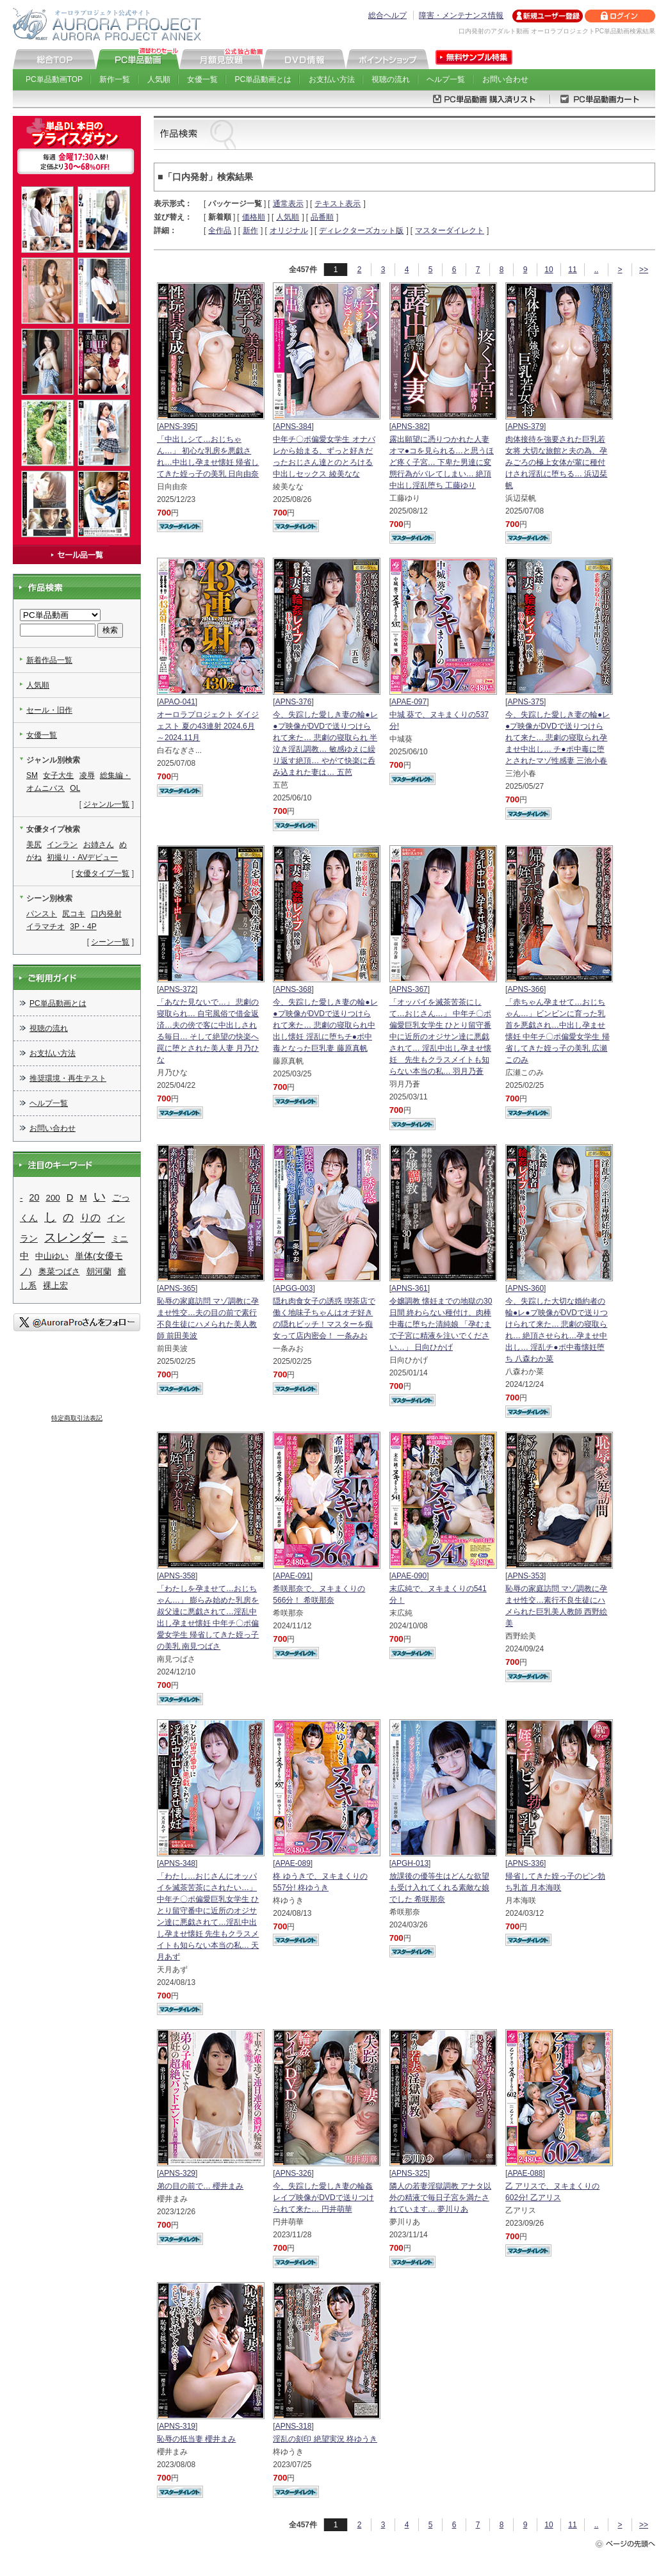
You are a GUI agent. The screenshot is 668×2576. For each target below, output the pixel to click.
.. (596, 269)
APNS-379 (525, 426)
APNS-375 (525, 701)
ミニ (119, 1238)
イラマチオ (45, 926)
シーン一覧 (110, 941)
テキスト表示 (337, 203)
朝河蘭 (98, 1271)
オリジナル (289, 230)
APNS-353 (525, 1575)
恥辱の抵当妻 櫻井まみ (196, 2438)
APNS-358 (177, 1575)
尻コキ (73, 913)
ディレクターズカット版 (361, 230)
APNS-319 (177, 2426)
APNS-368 (293, 989)
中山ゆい (52, 1256)
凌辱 (87, 775)
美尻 (34, 844)
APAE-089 (293, 1863)
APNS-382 (409, 426)
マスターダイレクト (449, 230)
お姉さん (98, 844)
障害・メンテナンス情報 (461, 15)
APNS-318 (293, 2426)
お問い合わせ (505, 79)
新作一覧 (114, 79)
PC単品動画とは (263, 79)
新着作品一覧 (49, 660)
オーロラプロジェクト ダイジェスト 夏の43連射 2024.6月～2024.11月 (208, 726)
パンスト (41, 913)
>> (643, 269)
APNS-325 (409, 2173)
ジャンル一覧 (106, 804)
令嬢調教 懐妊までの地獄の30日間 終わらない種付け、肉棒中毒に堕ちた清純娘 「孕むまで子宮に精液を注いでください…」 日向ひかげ (441, 1324)
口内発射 (106, 913)
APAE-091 (293, 1575)
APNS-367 (409, 989)
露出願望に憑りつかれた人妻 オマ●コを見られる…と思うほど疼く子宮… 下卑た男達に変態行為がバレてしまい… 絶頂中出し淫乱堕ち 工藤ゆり (441, 462)
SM (32, 775)
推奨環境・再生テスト (67, 1078)
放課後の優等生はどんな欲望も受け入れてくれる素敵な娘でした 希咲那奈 (439, 1888)
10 (548, 269)
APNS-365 (177, 1288)
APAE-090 (409, 1575)
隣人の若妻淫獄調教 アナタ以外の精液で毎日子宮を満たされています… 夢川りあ (440, 2198)
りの (90, 1217)
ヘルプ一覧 (446, 79)
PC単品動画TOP (54, 79)
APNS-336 (525, 1863)
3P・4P (83, 926)
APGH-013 (409, 1863)
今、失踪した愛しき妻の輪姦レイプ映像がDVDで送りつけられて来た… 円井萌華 (323, 2198)
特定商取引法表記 (76, 1418)
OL (75, 788)
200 (52, 1198)
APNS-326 (293, 2173)
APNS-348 (177, 1863)
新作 (250, 230)
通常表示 (288, 203)
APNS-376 (293, 701)
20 (34, 1197)
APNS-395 (177, 426)
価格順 (253, 217)
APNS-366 (525, 989)
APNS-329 (177, 2173)
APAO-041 (177, 701)
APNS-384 (293, 426)
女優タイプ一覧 (102, 873)
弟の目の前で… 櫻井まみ (200, 2186)
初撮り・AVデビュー (82, 857)
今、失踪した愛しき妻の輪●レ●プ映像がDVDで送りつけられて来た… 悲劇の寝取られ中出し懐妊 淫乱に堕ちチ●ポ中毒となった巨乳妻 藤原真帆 (325, 1025)
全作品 (219, 230)
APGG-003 (294, 1288)
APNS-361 (409, 1288)
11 (572, 269)
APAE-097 (409, 701)
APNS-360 (525, 1288)
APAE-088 (524, 2173)
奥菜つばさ (59, 1271)
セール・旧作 (49, 710)
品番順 (322, 217)
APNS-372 (177, 989)
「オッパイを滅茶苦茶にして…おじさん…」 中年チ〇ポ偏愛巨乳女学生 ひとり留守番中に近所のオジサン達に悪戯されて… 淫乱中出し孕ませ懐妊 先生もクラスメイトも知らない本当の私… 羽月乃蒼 (440, 1037)
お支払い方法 (332, 79)
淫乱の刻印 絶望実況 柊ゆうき (325, 2438)
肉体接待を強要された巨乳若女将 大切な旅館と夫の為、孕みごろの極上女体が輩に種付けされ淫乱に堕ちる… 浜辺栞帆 (556, 462)
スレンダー (74, 1237)
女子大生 (58, 775)
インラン (62, 844)
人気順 (158, 79)
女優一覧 (202, 79)
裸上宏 (55, 1285)
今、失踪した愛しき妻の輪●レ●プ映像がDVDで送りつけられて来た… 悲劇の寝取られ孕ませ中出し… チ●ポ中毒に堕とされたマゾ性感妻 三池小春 (557, 737)
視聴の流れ (390, 79)
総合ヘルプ (387, 15)
